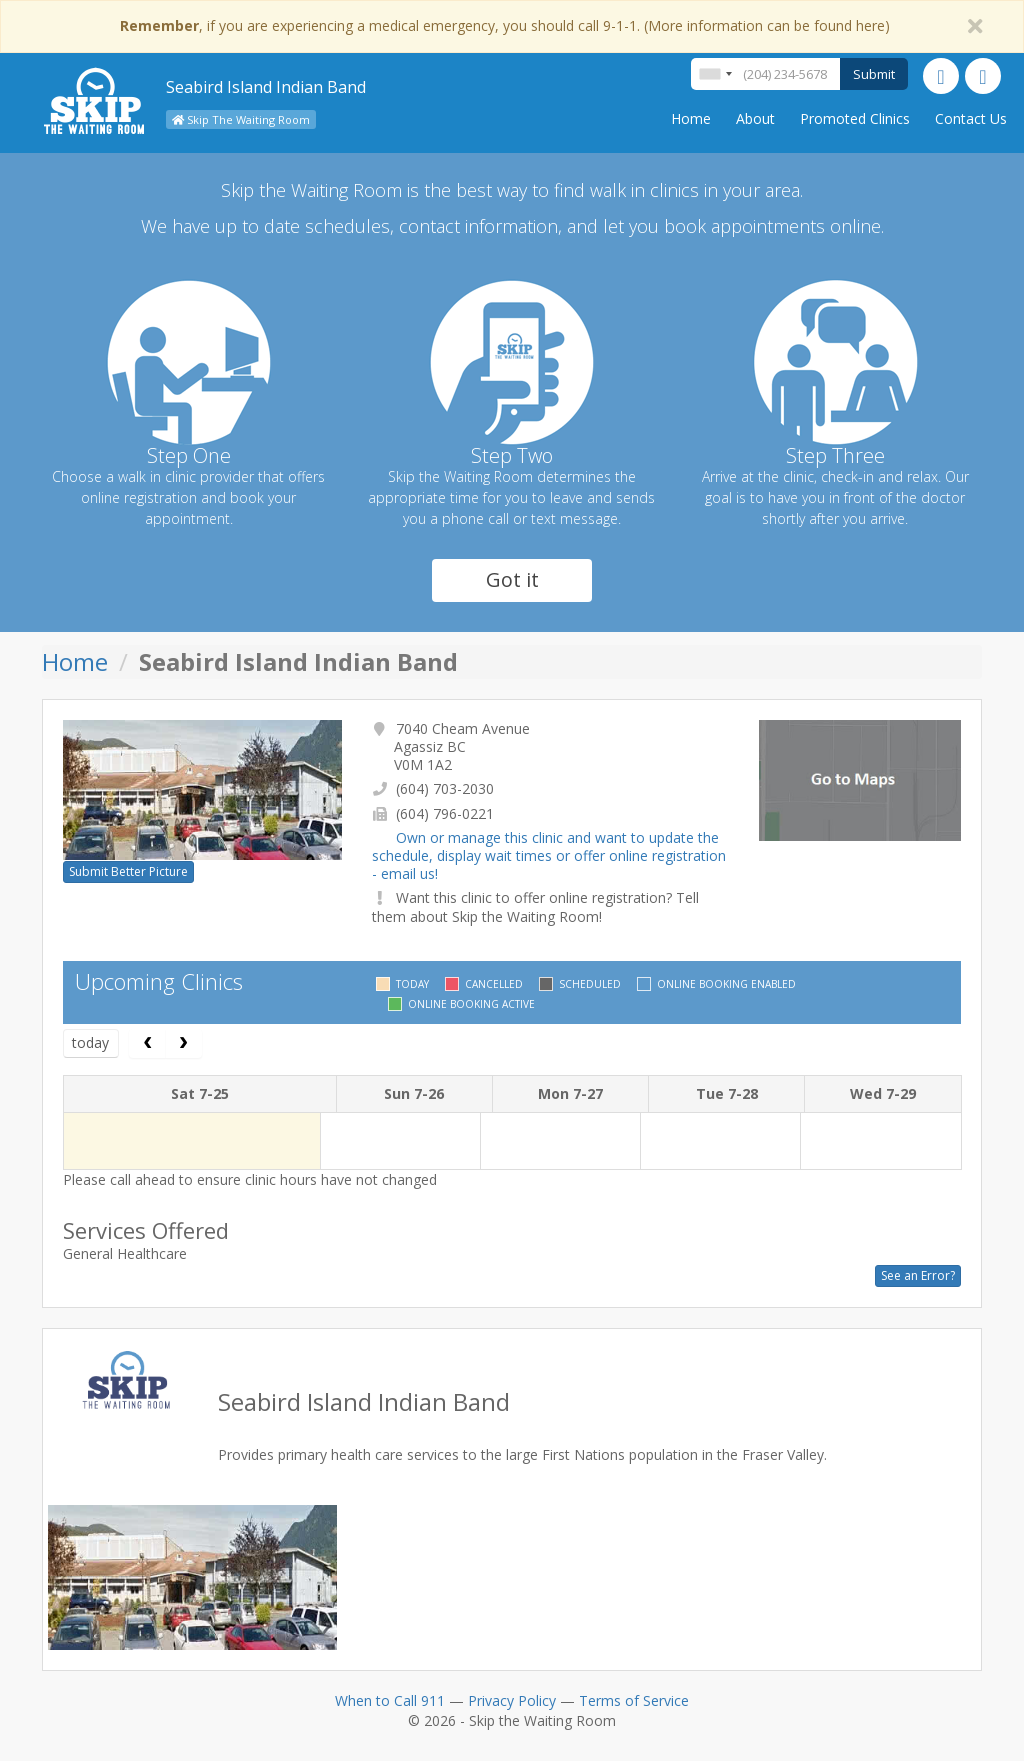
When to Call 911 (390, 1700)
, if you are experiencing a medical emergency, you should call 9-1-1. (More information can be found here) (505, 25)
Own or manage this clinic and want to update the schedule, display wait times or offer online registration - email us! (549, 855)
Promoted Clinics (855, 118)
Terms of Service (634, 1700)
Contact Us (971, 118)
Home (691, 118)
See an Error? (918, 1275)
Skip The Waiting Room (241, 119)
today (90, 1042)
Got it (512, 579)
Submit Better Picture (128, 871)
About (755, 118)
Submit (874, 74)
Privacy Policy (512, 1700)
